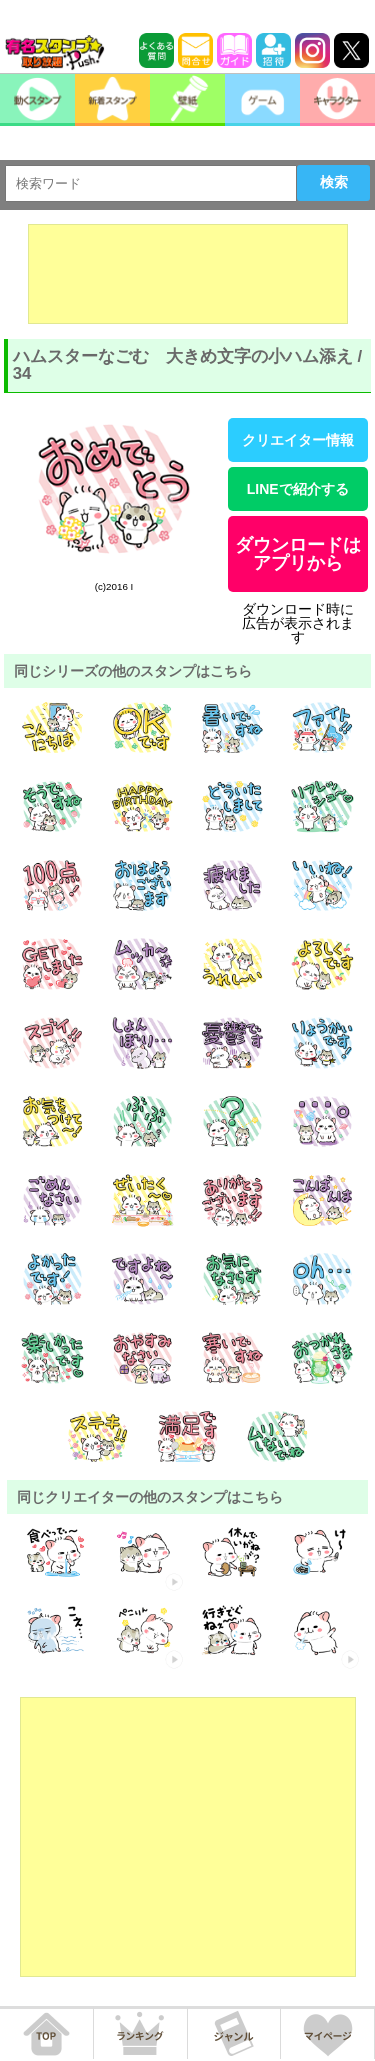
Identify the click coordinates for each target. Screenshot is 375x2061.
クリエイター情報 (298, 440)
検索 (334, 182)
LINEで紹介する (298, 489)
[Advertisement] (188, 274)
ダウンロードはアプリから (298, 554)
